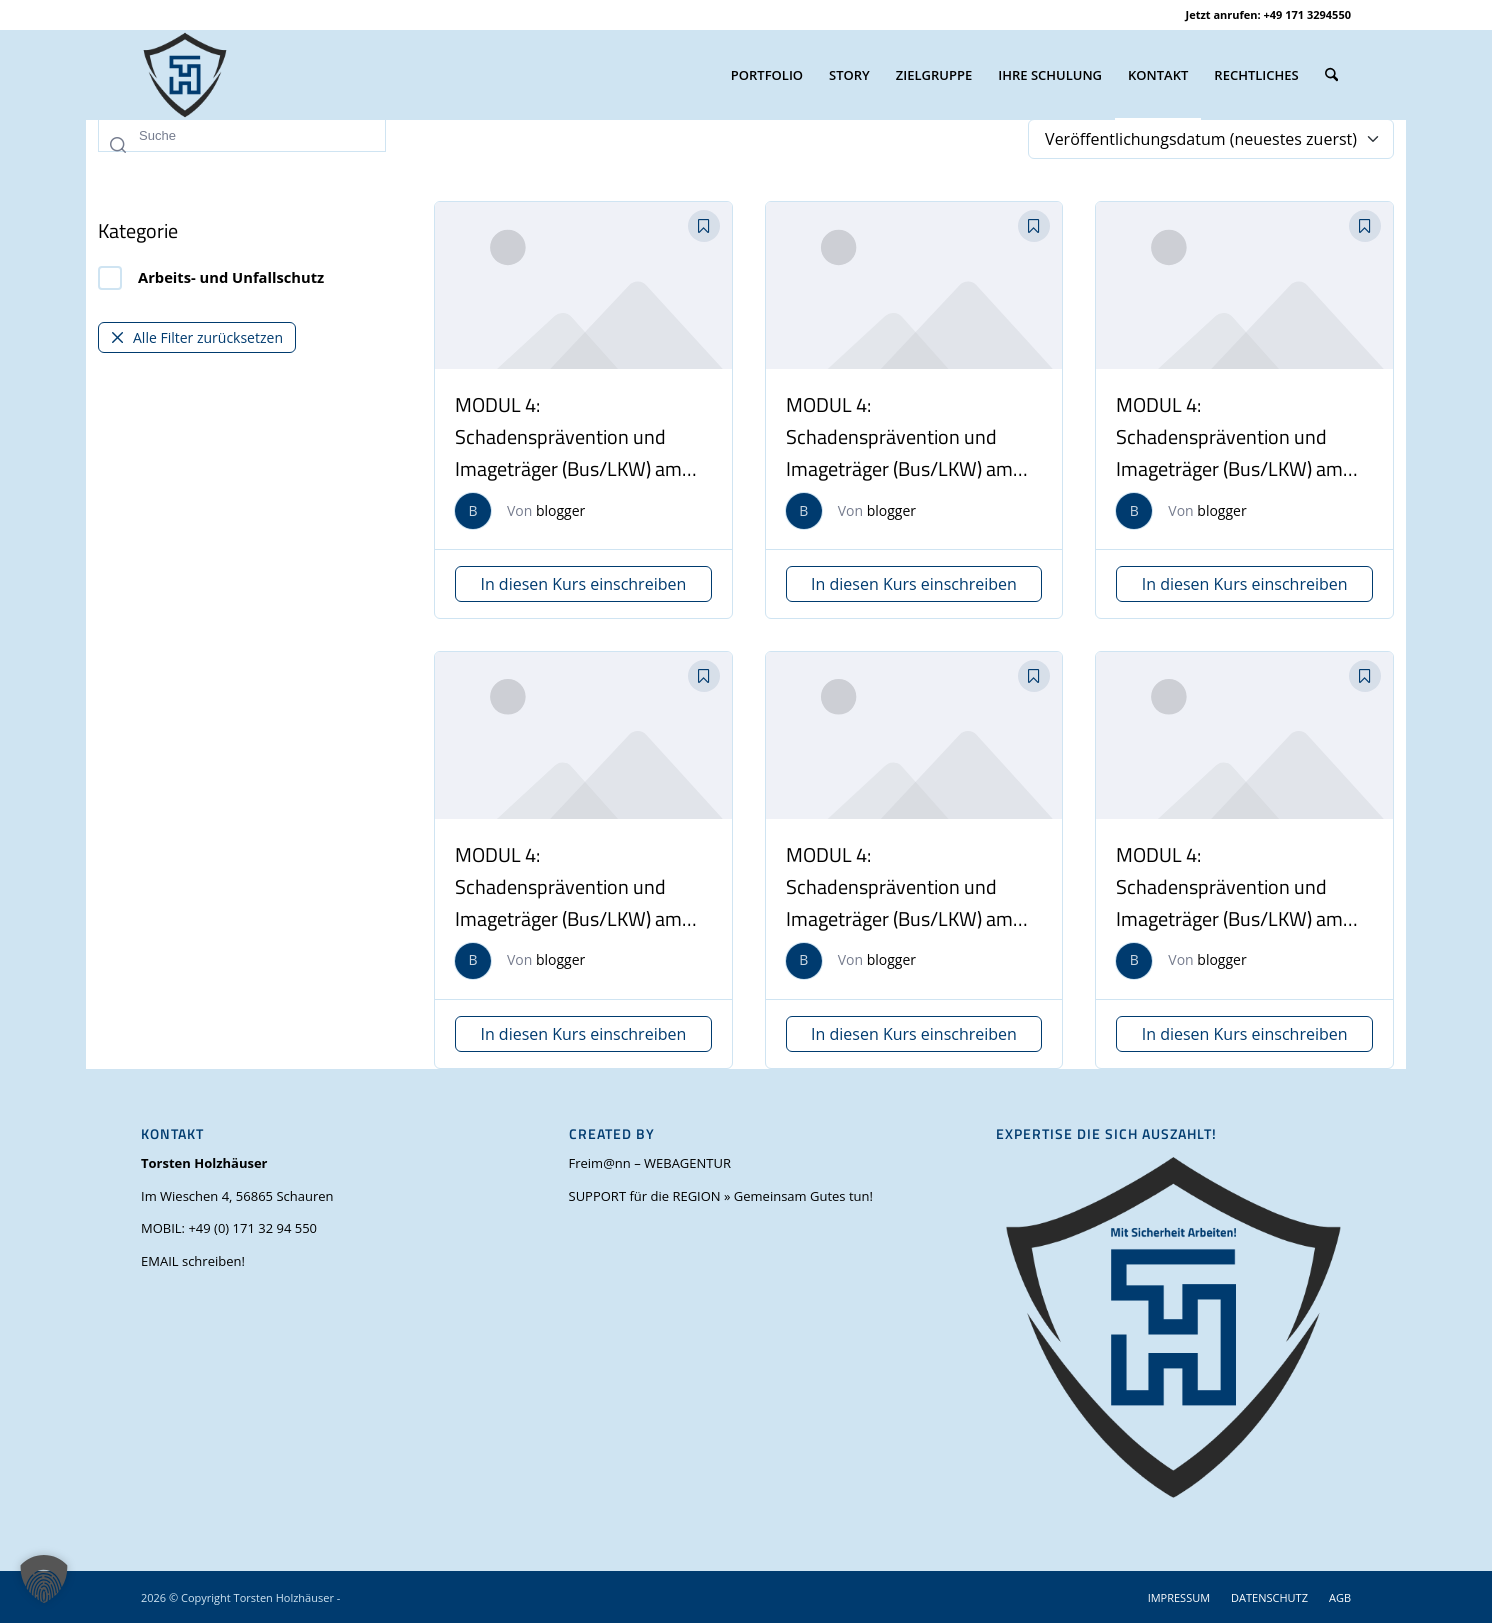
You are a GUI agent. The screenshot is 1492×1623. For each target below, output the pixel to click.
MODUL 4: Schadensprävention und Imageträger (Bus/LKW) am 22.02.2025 (1229, 452)
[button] (44, 1579)
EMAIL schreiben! (193, 1261)
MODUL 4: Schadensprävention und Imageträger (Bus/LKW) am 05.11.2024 (899, 902)
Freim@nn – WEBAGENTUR (650, 1163)
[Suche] (1331, 75)
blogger (560, 510)
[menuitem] (767, 75)
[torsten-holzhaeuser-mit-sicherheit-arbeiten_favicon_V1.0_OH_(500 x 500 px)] (185, 75)
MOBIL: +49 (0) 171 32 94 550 (229, 1228)
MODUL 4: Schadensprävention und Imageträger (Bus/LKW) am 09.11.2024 (1229, 902)
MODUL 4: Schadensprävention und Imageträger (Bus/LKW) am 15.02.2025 (568, 902)
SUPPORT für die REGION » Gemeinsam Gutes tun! (721, 1196)
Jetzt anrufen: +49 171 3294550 (1268, 14)
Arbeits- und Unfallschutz (211, 278)
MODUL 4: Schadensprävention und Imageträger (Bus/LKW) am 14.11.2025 (568, 452)
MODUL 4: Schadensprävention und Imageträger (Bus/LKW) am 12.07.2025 (899, 452)
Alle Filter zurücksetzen (197, 337)
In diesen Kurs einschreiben (583, 584)
